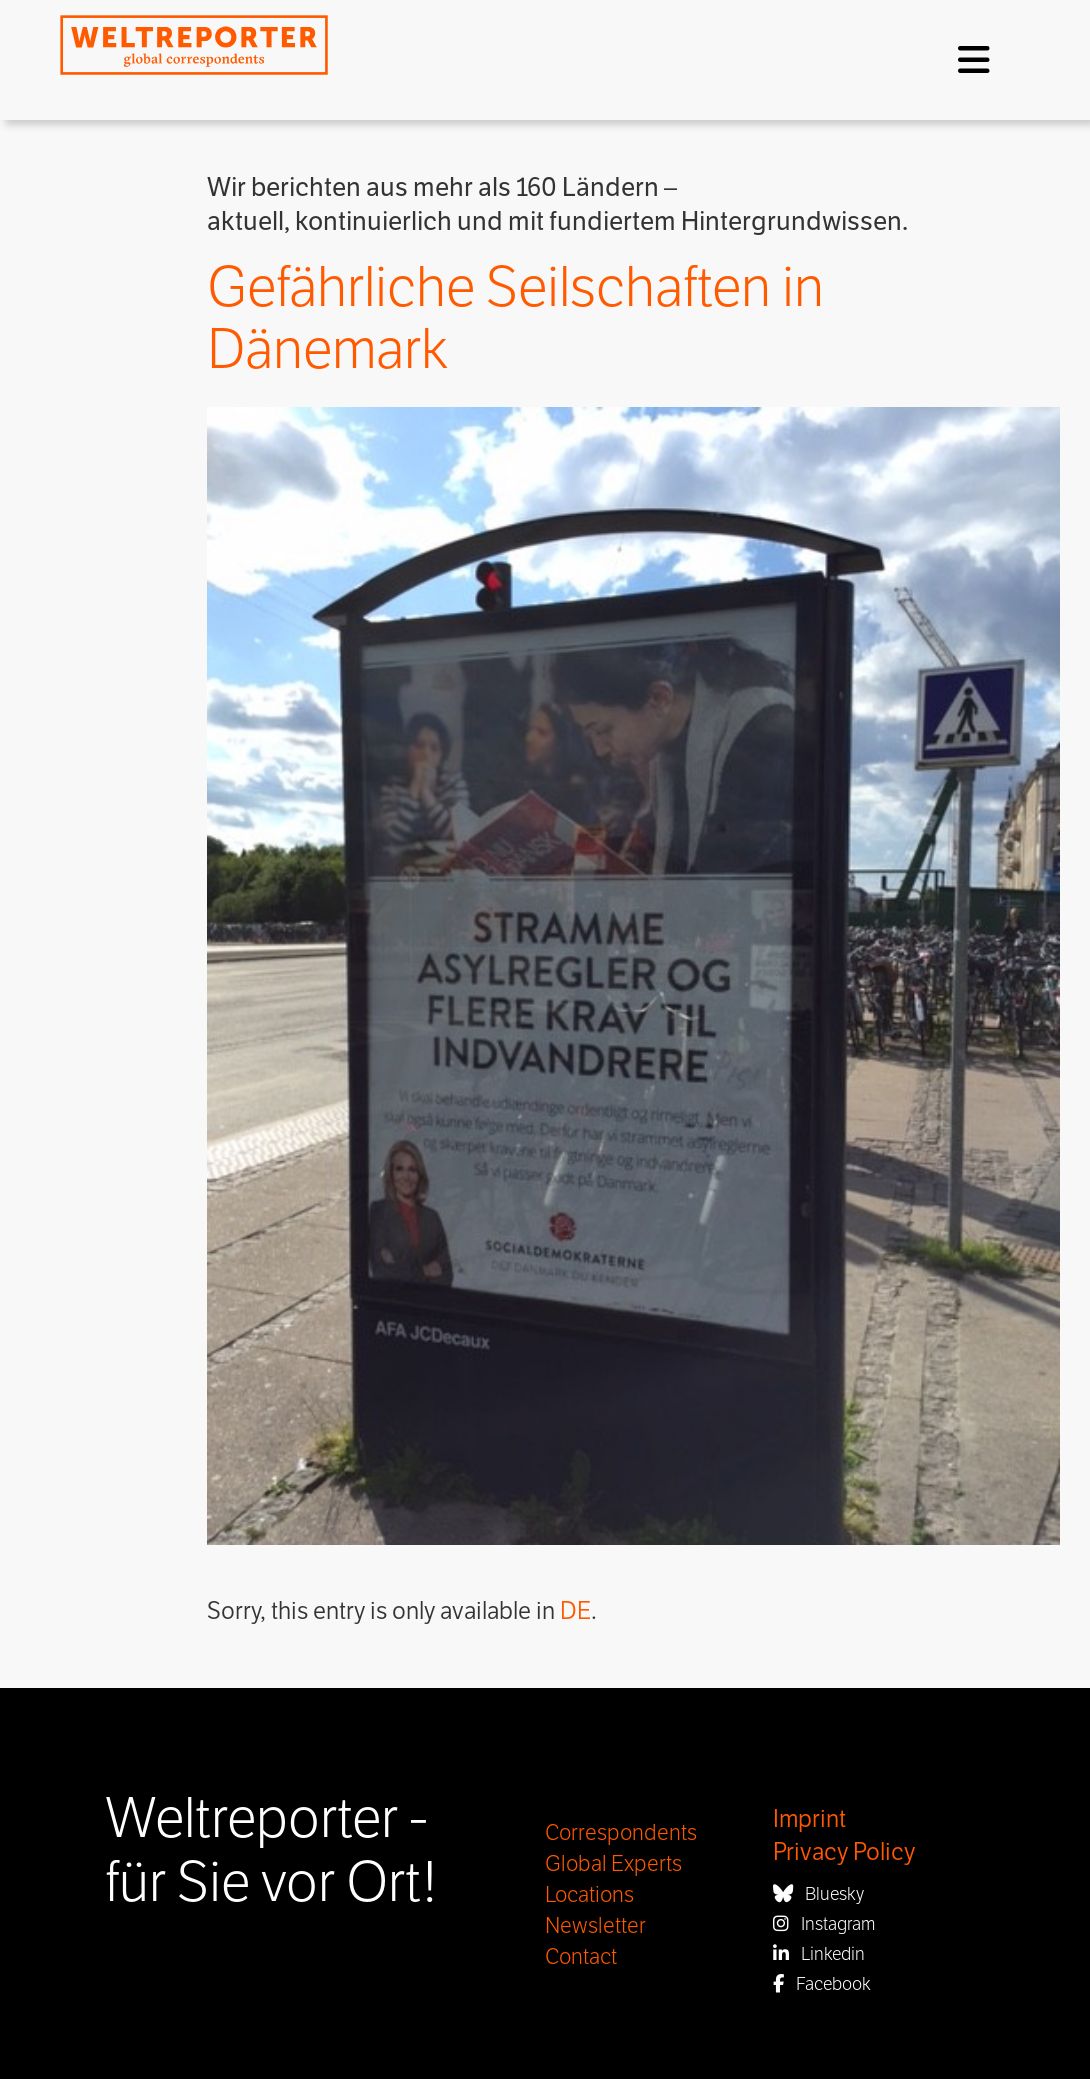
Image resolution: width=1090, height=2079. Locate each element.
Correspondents (621, 1833)
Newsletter (595, 1926)
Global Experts (613, 1864)
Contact (581, 1957)
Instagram (824, 1924)
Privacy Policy (844, 1852)
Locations (589, 1895)
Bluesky (818, 1894)
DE (575, 1611)
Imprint (809, 1819)
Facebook (822, 1984)
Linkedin (819, 1954)
